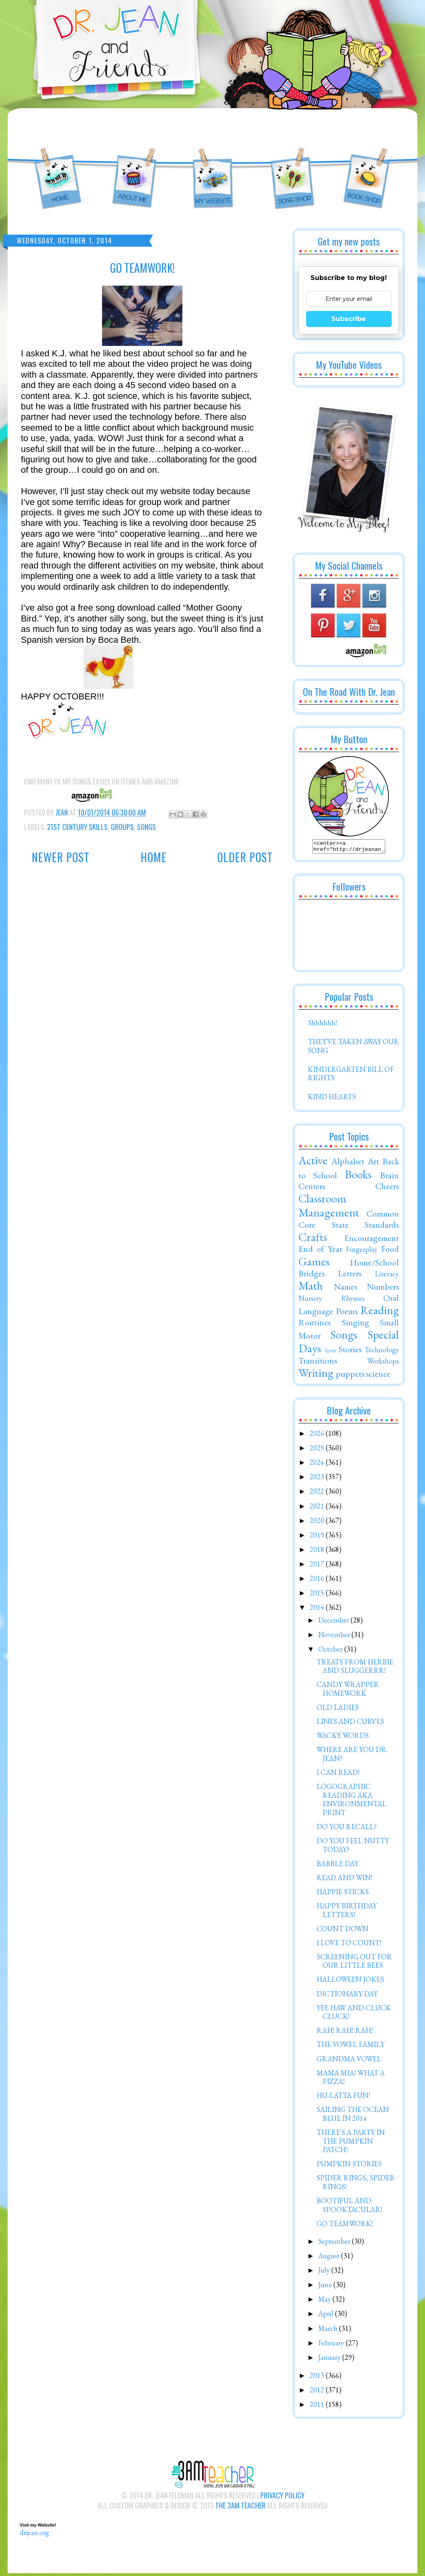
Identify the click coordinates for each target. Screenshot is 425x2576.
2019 (318, 1537)
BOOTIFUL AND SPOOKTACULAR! (349, 2207)
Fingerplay (362, 1251)
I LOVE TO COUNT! (349, 1945)
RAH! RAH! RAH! (345, 2032)
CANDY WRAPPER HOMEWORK (348, 1691)
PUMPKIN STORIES (349, 2166)
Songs (146, 827)
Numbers (383, 1288)
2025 (318, 1450)
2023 (318, 1479)
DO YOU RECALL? (347, 1829)
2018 (318, 1551)
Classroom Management (328, 1208)
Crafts (312, 1239)
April (326, 2315)
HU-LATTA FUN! (343, 2097)
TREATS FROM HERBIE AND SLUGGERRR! (355, 1669)
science (378, 1376)
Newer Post (61, 857)
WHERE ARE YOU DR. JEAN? (352, 1756)
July (324, 2272)
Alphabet (347, 1163)
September (335, 2243)
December (334, 1622)
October (331, 1651)
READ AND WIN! (344, 1880)
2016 (318, 1580)
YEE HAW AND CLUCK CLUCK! (354, 2015)
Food (390, 1251)
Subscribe (348, 319)
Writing (315, 1375)
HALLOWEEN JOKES (350, 1981)
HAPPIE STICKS (343, 1894)
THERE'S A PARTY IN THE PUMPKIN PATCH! (351, 2143)
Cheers (387, 1188)
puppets (350, 1376)
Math (310, 1288)
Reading (379, 1312)
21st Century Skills (77, 827)
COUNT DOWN (342, 1931)
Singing (355, 1324)
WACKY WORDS (343, 1737)
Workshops (383, 1363)
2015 (318, 1595)
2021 (318, 1508)
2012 (318, 2392)
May (325, 2301)
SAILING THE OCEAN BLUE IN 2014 (353, 2116)
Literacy (387, 1276)
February (332, 2345)
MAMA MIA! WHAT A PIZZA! (351, 2080)
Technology (381, 1352)
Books (358, 1176)
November (334, 1637)
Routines (314, 1324)
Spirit (330, 1352)
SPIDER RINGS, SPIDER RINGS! (356, 2184)
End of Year (320, 1251)
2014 (318, 1609)
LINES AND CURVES (350, 1723)
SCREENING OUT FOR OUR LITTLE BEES (354, 1963)
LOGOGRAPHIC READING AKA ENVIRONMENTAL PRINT (351, 1802)
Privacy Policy (282, 2497)
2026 (318, 1435)
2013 (318, 2377)
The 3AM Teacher (240, 2507)
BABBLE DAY (337, 1866)
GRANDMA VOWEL (349, 2061)
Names (345, 1288)
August (329, 2258)
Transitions (317, 1362)
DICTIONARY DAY (347, 1996)
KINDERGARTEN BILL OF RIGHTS (351, 1076)
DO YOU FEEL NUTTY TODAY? (353, 1847)
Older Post (245, 857)
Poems (347, 1313)
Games (313, 1264)
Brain (389, 1177)
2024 (318, 1464)
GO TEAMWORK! (345, 2225)
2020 (318, 1522)
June (325, 2287)
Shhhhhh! (322, 1025)
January (330, 2359)
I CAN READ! (338, 1774)
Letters (350, 1275)
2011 (318, 2406)
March (328, 2330)
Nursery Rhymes (331, 1300)
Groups (122, 827)
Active (312, 1162)
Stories (350, 1351)
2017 (318, 1566)
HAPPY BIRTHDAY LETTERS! (347, 1912)
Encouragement (371, 1240)
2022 (318, 1493)
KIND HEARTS (332, 1099)
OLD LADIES (338, 1709)
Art (373, 1163)
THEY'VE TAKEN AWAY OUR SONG (353, 1048)
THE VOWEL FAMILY (350, 2046)
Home (154, 857)
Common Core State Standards (348, 1221)
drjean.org (34, 2534)
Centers (311, 1188)
